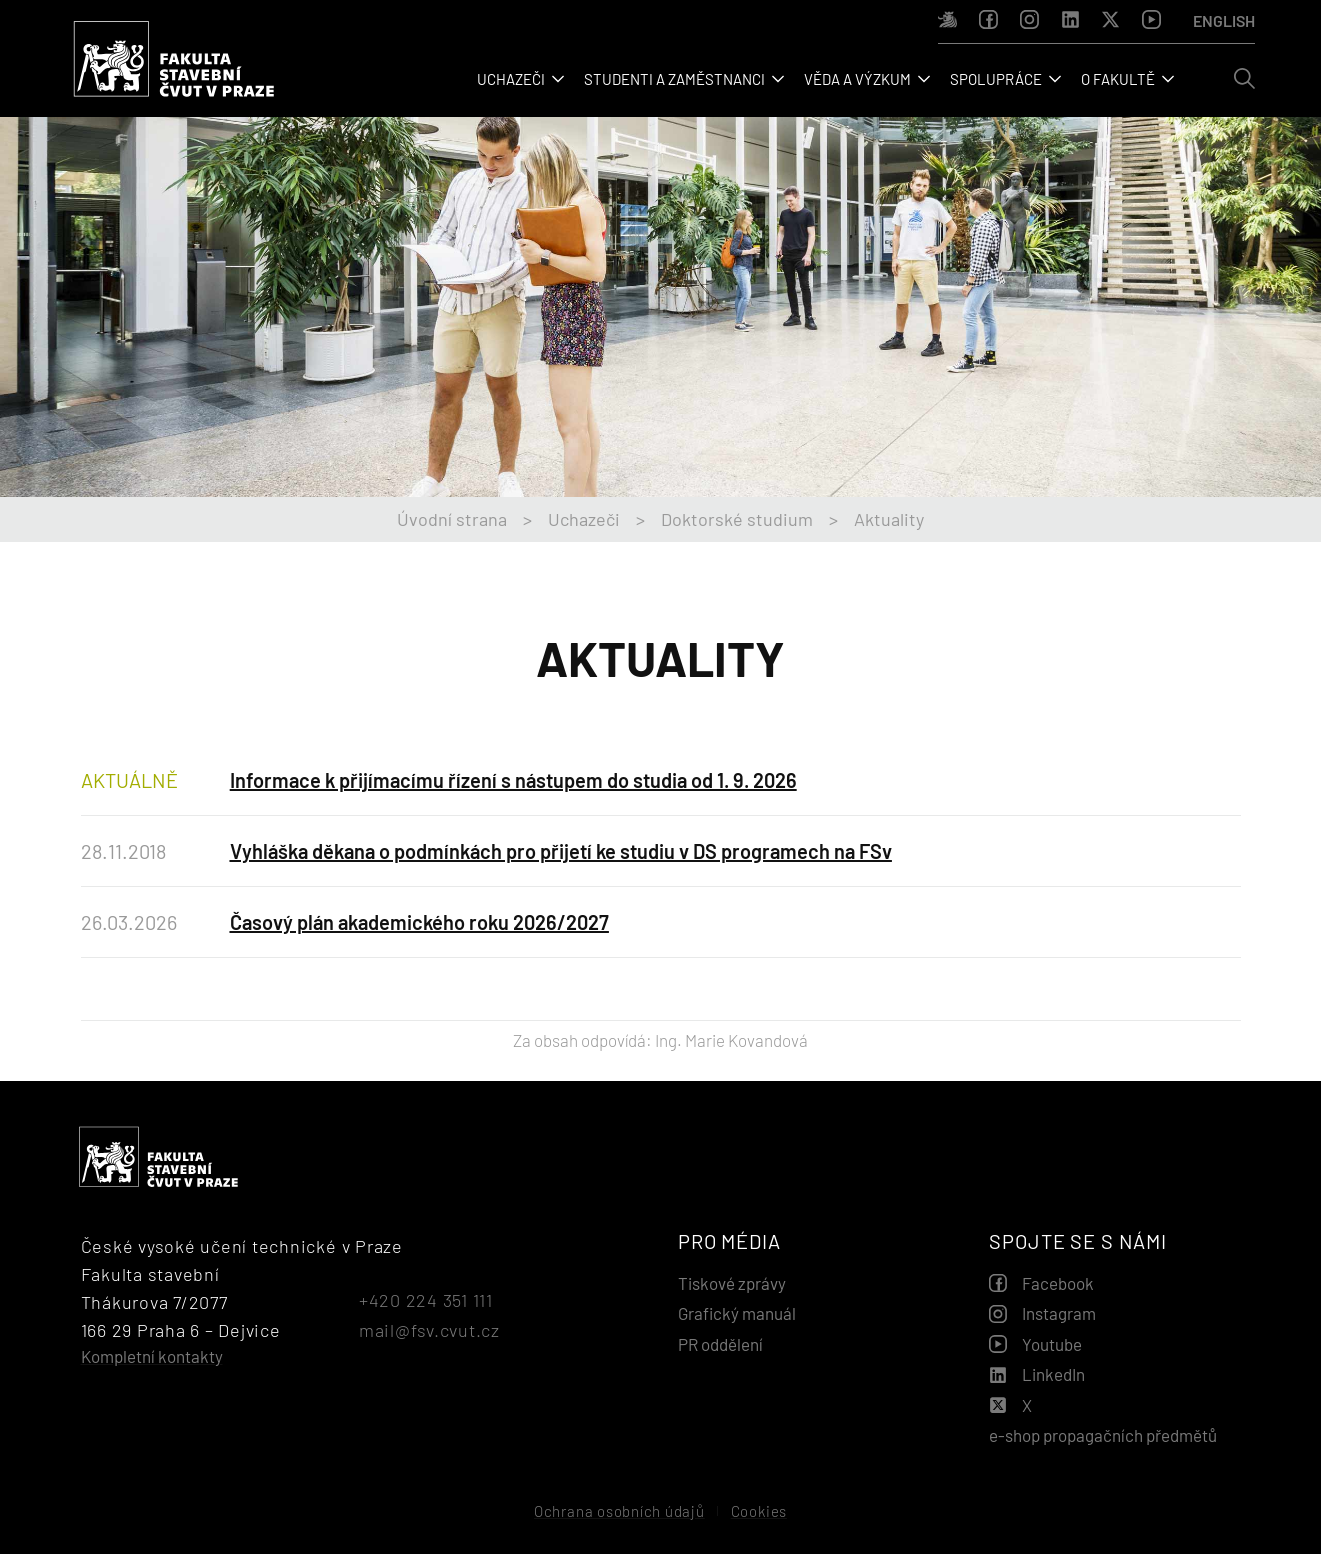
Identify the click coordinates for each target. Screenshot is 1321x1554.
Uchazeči (584, 519)
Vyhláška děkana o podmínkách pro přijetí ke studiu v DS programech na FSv (561, 851)
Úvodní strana (452, 519)
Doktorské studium (737, 519)
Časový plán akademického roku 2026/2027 (419, 922)
